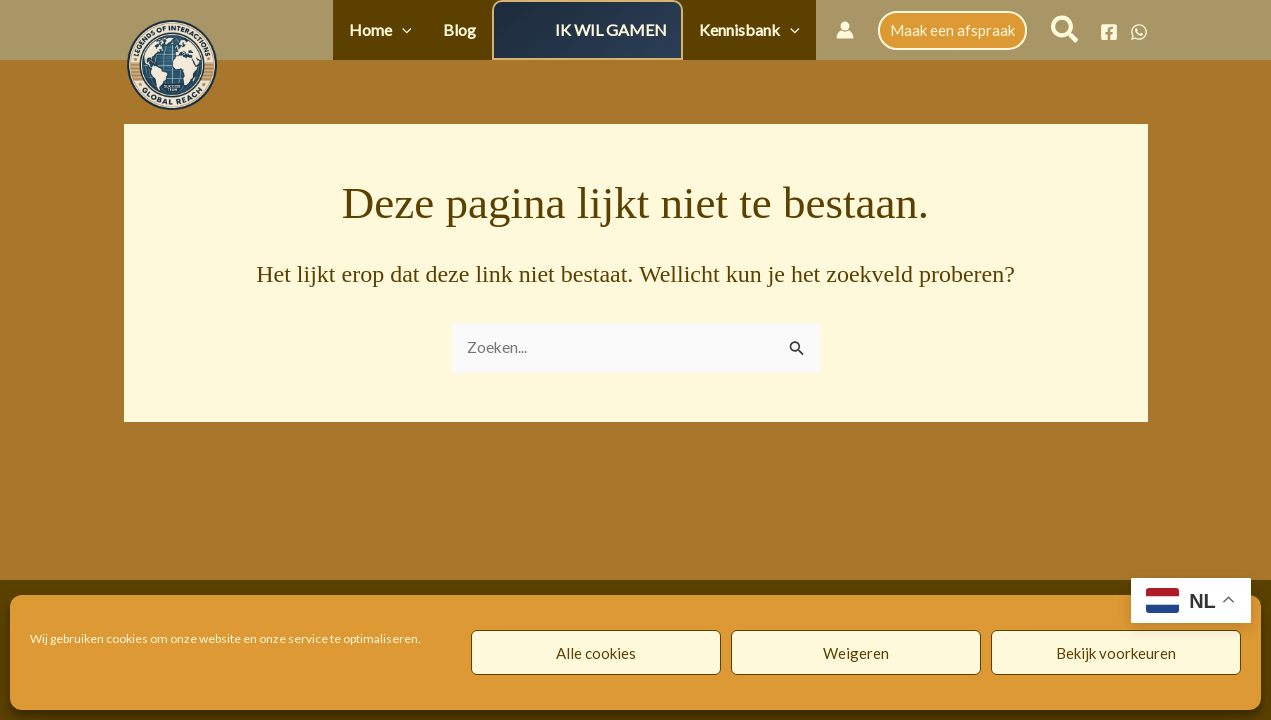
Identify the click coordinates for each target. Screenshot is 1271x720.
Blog (488, 29)
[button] (442, 29)
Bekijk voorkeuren (1116, 653)
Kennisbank (755, 29)
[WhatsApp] (1139, 32)
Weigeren (856, 653)
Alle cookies (596, 653)
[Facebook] (1109, 32)
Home (420, 29)
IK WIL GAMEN (629, 29)
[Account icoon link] (845, 30)
